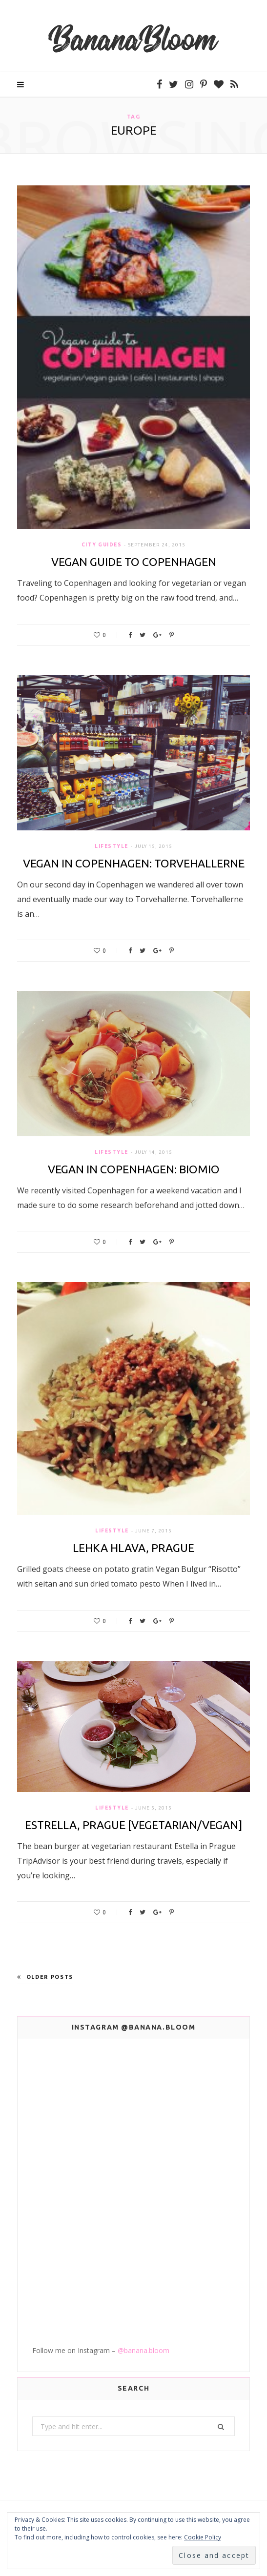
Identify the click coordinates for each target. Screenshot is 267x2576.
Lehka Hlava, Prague (133, 1548)
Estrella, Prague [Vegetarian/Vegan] (133, 1825)
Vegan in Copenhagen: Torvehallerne (134, 863)
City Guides (102, 544)
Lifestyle (111, 846)
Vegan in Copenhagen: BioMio (134, 1169)
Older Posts (45, 1977)
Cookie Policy (202, 2537)
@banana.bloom (143, 2350)
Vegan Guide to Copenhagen (133, 562)
